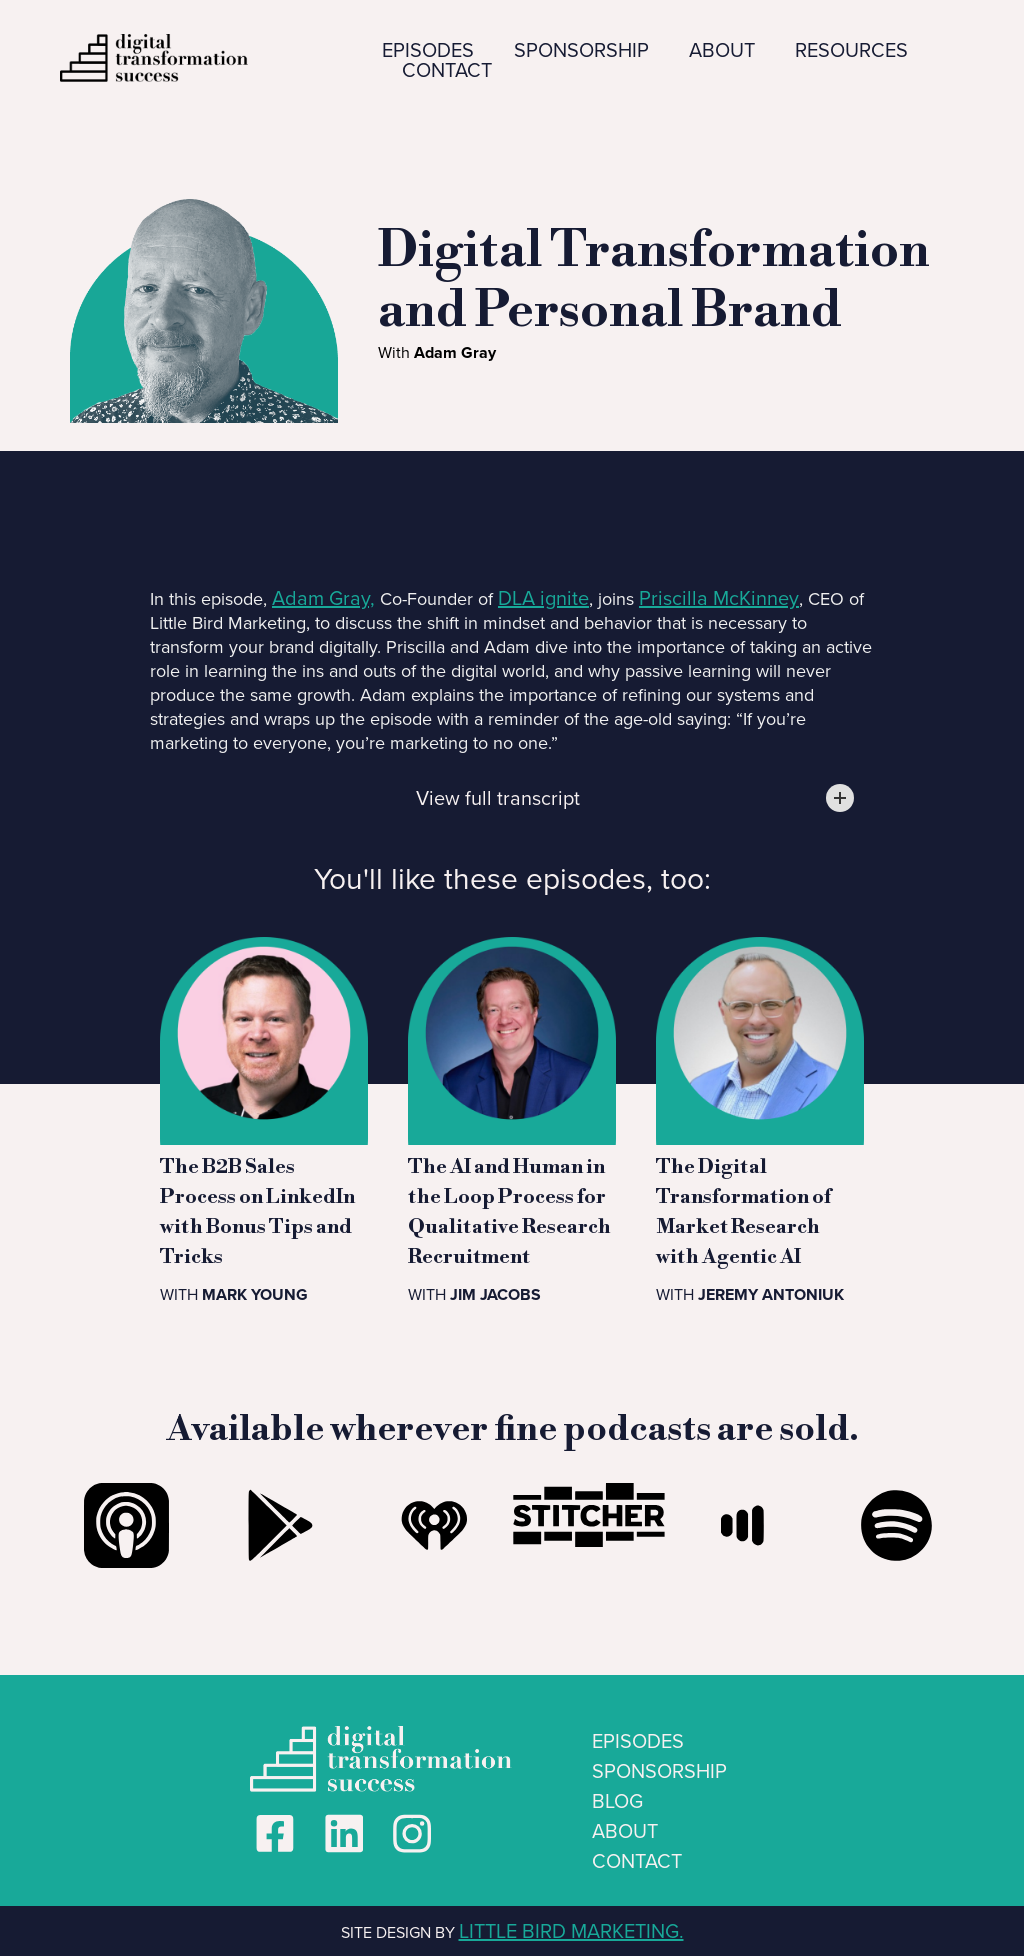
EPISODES (428, 50)
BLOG (617, 1801)
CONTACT (447, 70)
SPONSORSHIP (581, 50)
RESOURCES (851, 50)
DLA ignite (543, 598)
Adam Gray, (323, 598)
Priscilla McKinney (719, 598)
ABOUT (722, 50)
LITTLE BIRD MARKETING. (571, 1931)
